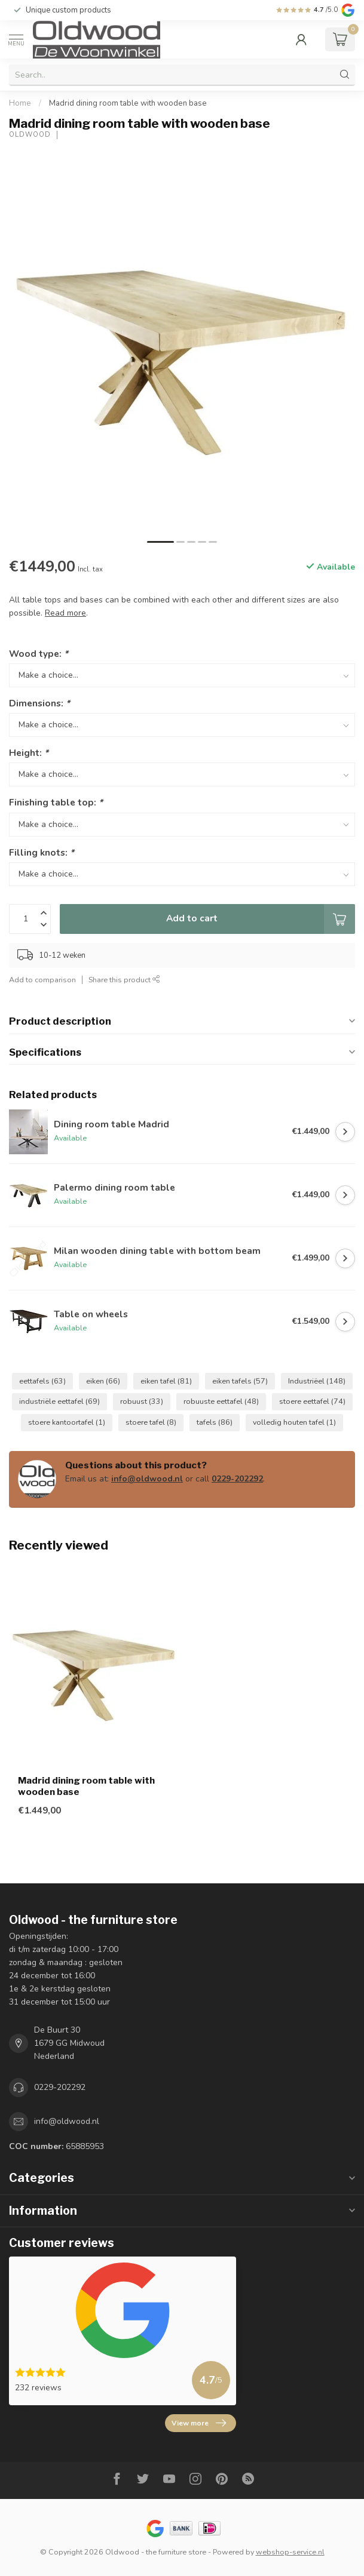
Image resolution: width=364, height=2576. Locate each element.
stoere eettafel (312, 1401)
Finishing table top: (56, 802)
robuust (141, 1401)
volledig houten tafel (294, 1422)
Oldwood (30, 134)
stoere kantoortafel (66, 1422)
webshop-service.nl (290, 2552)
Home (20, 103)
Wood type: (38, 653)
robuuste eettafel (221, 1401)
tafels (215, 1422)
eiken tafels (240, 1381)
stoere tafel (151, 1422)
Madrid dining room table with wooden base (128, 103)
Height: (28, 752)
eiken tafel (166, 1381)
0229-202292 (237, 1478)
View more (199, 2423)
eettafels (42, 1381)
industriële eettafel (59, 1401)
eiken (103, 1381)
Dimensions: (39, 703)
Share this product (124, 980)
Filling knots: (41, 852)
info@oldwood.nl (147, 1478)
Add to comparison (42, 980)
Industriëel (316, 1381)
